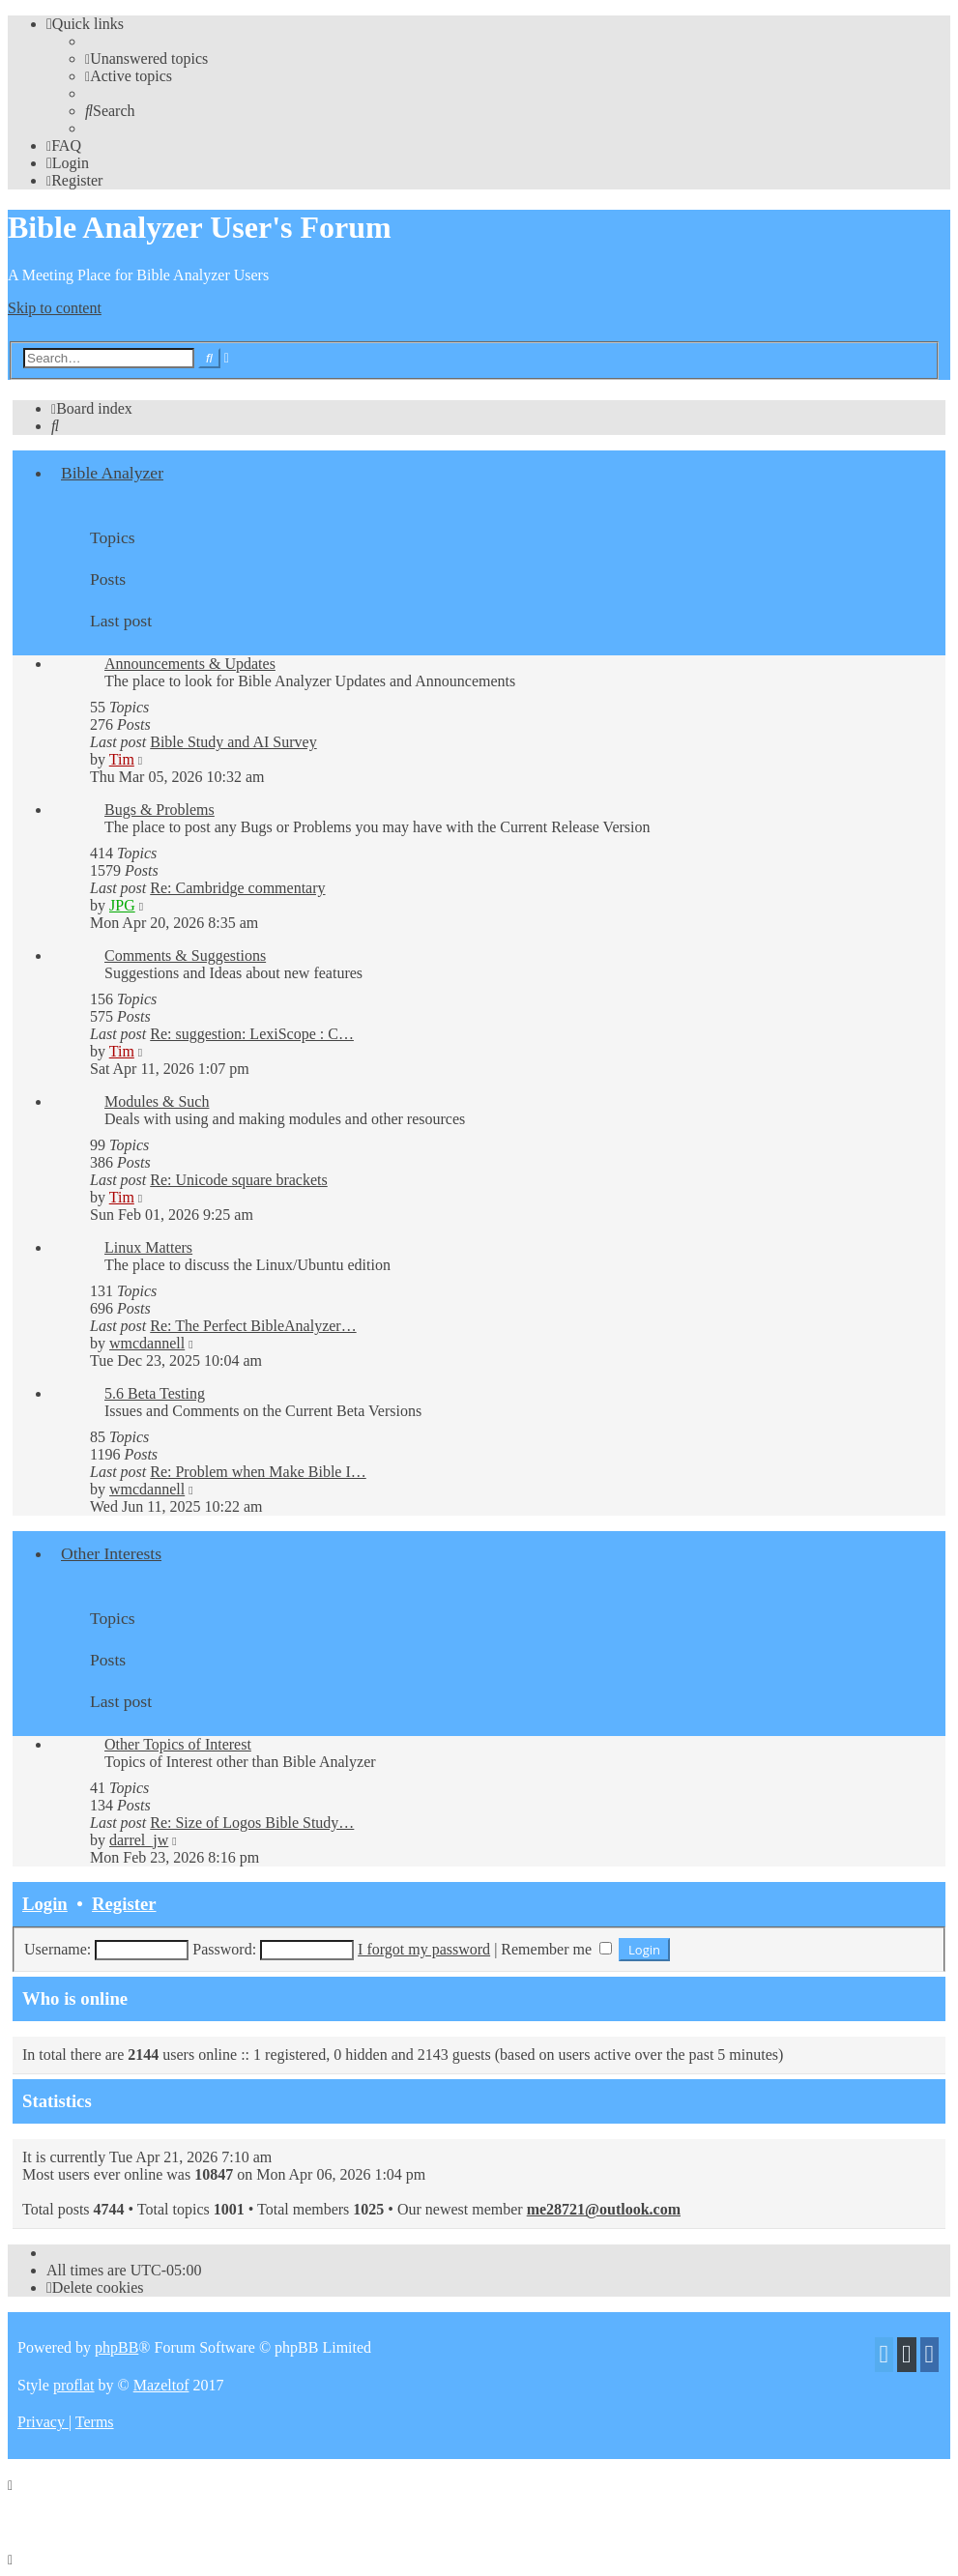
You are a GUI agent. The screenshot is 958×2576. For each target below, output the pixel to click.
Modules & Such (156, 1101)
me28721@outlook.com (604, 2209)
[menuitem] (146, 58)
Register (124, 1904)
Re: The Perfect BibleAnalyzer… (253, 1325)
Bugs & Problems (159, 809)
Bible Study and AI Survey (233, 742)
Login (45, 1904)
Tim (121, 759)
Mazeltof (161, 2385)
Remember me (556, 1949)
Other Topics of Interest (177, 1744)
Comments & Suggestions (185, 955)
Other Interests (111, 1553)
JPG (122, 905)
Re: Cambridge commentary (237, 888)
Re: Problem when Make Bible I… (258, 1471)
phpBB (116, 2347)
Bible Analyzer (112, 472)
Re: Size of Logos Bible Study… (252, 1822)
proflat (74, 2385)
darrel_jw (138, 1840)
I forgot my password (424, 1949)
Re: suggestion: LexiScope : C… (252, 1034)
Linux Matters (148, 1247)
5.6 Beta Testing (154, 1393)
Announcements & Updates (190, 663)
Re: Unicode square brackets (238, 1180)
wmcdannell (147, 1343)
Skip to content (55, 308)
